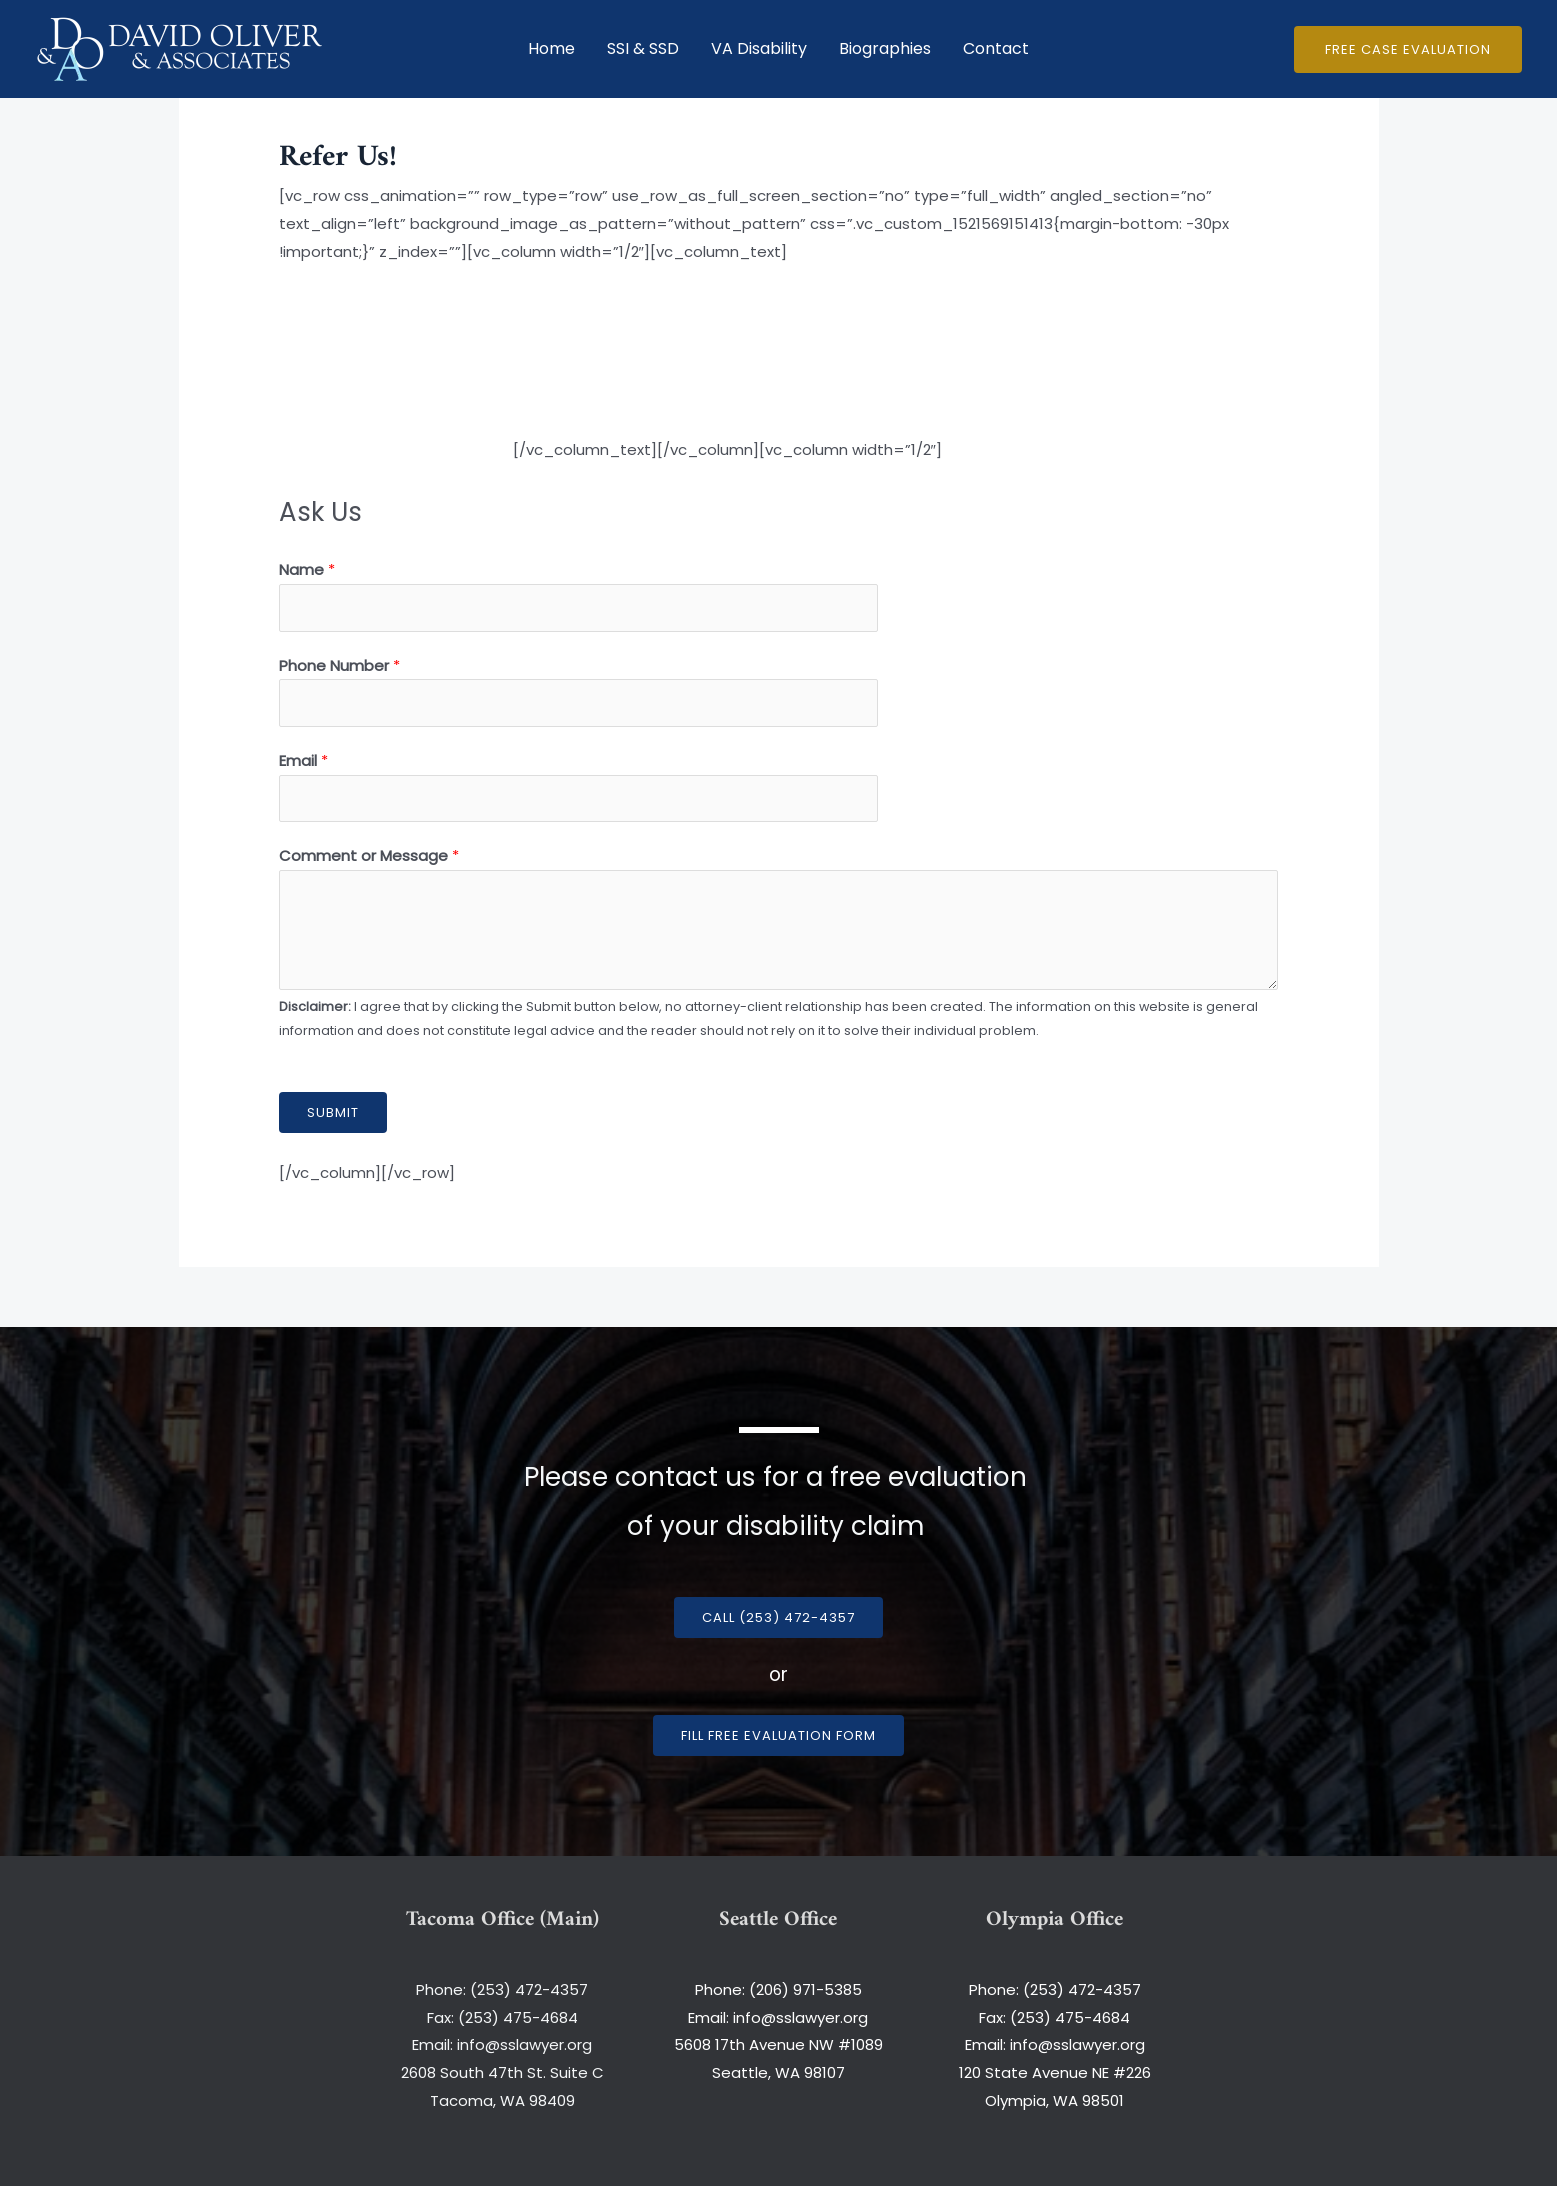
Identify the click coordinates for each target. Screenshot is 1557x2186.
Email (303, 760)
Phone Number (339, 665)
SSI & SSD (643, 48)
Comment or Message (369, 855)
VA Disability (759, 48)
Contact (996, 48)
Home (551, 48)
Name (307, 569)
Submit (333, 1112)
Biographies (885, 48)
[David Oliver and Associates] (180, 47)
